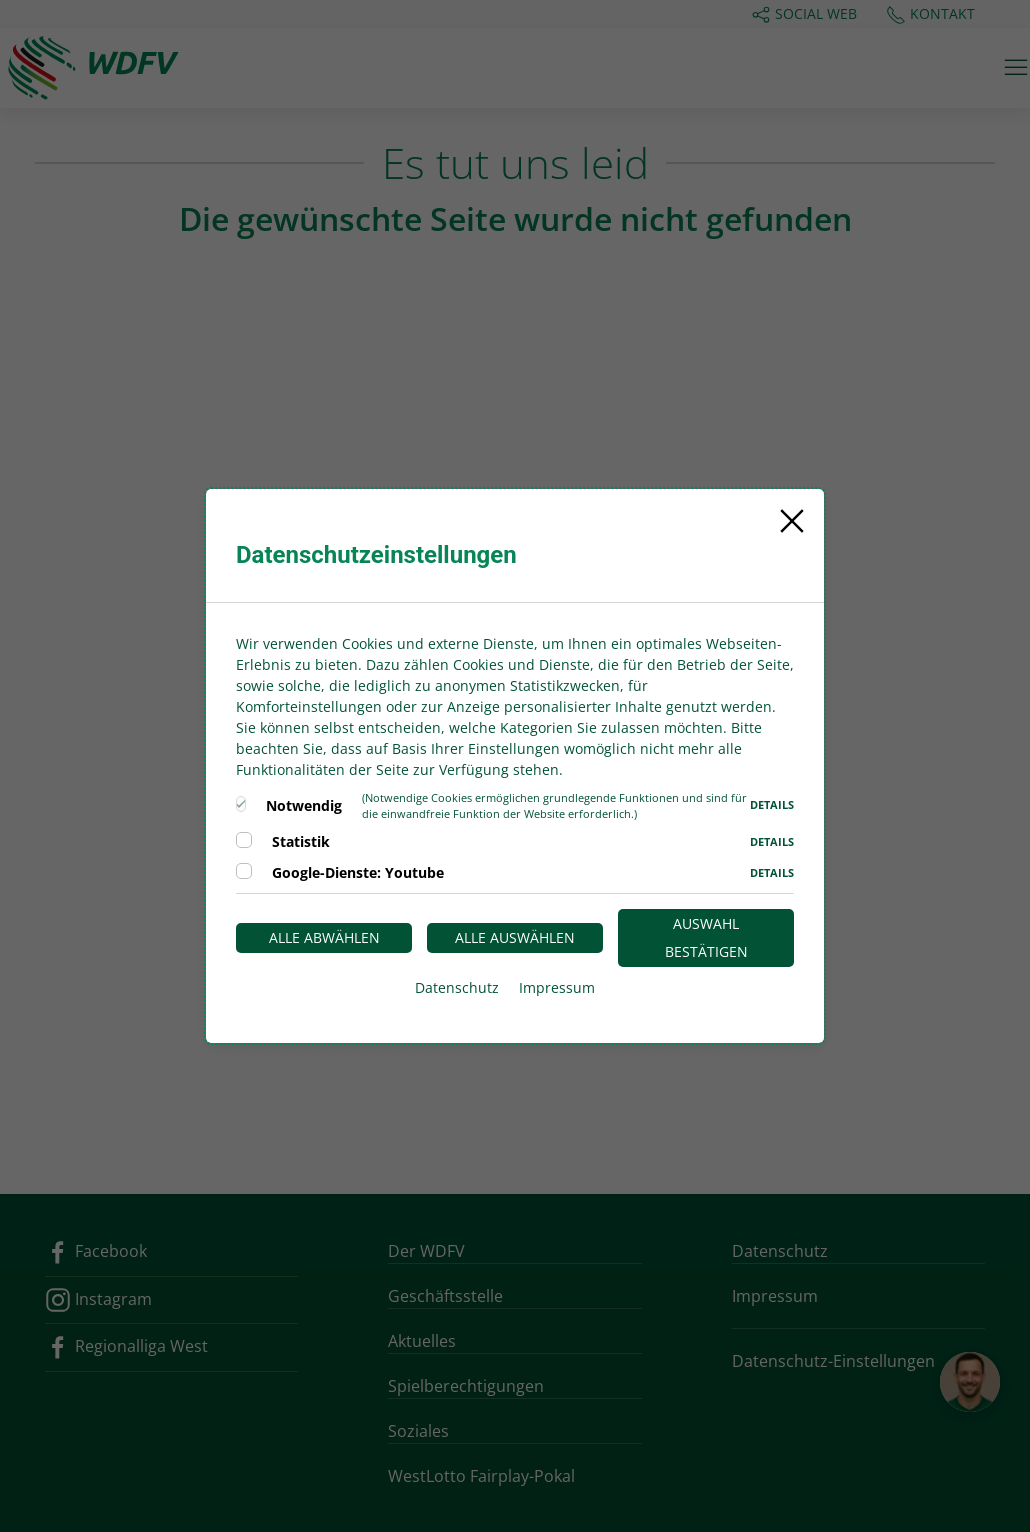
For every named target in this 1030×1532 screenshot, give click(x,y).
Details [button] (772, 804)
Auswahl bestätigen (706, 937)
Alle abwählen (324, 937)
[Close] (792, 521)
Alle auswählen (515, 937)
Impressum (557, 987)
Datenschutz (457, 987)
